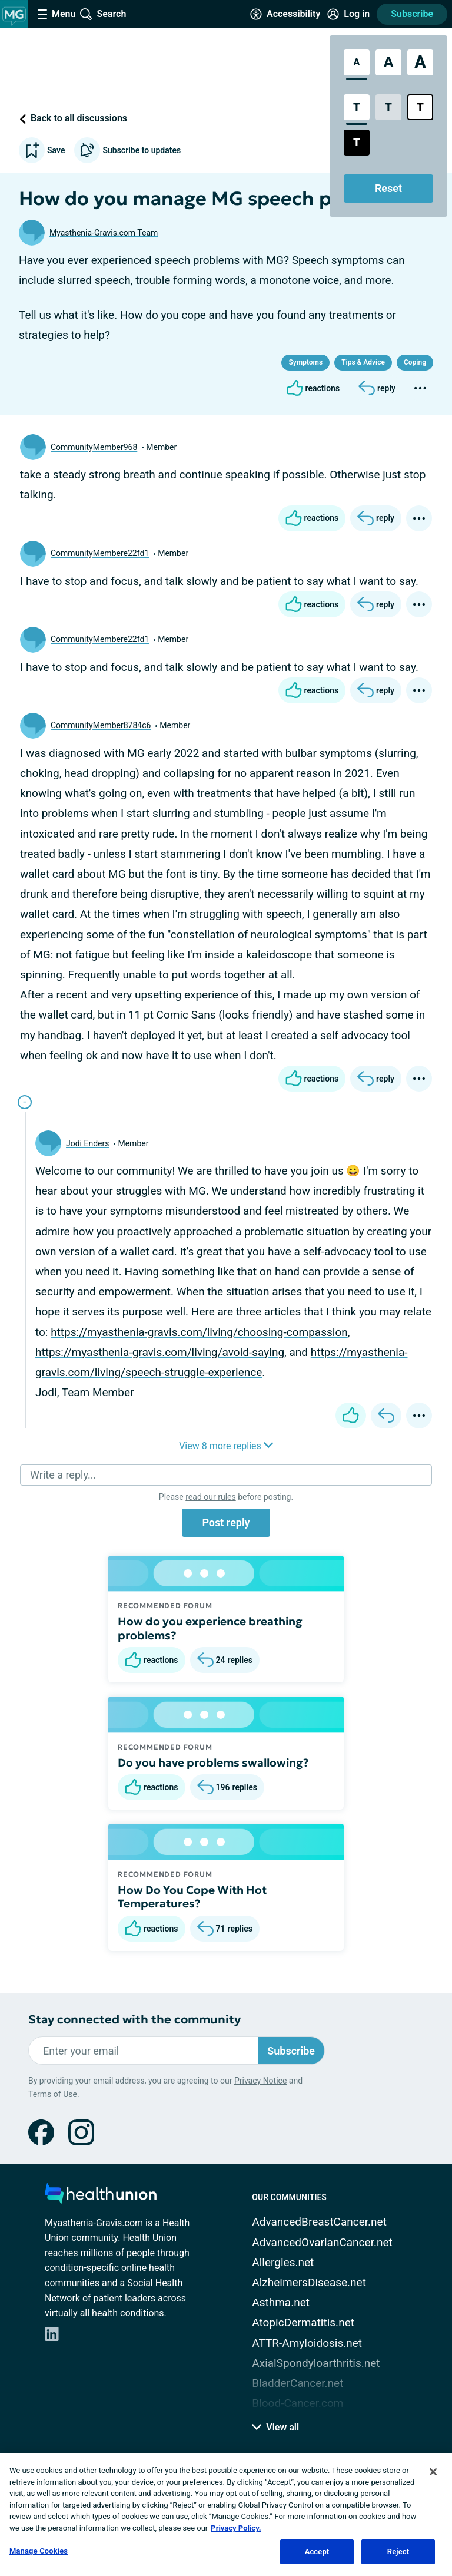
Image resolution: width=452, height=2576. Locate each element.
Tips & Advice (363, 362)
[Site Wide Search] (103, 14)
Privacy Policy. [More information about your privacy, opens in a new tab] (236, 2528)
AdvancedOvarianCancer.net (322, 2242)
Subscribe (412, 13)
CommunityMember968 (94, 447)
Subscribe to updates (127, 150)
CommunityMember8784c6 (101, 725)
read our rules (210, 1497)
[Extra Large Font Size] (420, 62)
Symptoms (305, 362)
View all (275, 2427)
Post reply (226, 1522)
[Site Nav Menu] (56, 14)
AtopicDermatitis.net (303, 2322)
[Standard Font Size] (357, 62)
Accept (317, 2551)
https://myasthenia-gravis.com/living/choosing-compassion (199, 1332)
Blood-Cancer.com (297, 2403)
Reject (398, 2551)
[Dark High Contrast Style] (357, 143)
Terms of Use (52, 2094)
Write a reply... (63, 1475)
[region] (226, 2514)
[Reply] (377, 388)
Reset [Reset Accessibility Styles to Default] (388, 188)
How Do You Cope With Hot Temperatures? (192, 1897)
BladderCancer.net (297, 2383)
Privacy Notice (260, 2080)
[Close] (433, 2472)
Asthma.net (281, 2302)
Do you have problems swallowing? (213, 1762)
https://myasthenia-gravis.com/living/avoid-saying (159, 1352)
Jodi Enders (87, 1143)
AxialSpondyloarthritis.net (316, 2363)
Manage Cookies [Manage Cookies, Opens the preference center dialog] (38, 2551)
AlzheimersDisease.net (309, 2282)
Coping (415, 362)
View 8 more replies (226, 1445)
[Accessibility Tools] (285, 14)
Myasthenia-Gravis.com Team (103, 232)
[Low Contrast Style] (388, 107)
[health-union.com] (101, 2197)
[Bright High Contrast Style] (420, 107)
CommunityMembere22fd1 (100, 553)
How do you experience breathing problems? (210, 1628)
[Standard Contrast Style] (357, 107)
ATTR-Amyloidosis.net (307, 2343)
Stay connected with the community (134, 2019)
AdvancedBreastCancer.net (319, 2221)
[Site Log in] (348, 14)
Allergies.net (283, 2262)
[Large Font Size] (388, 62)
